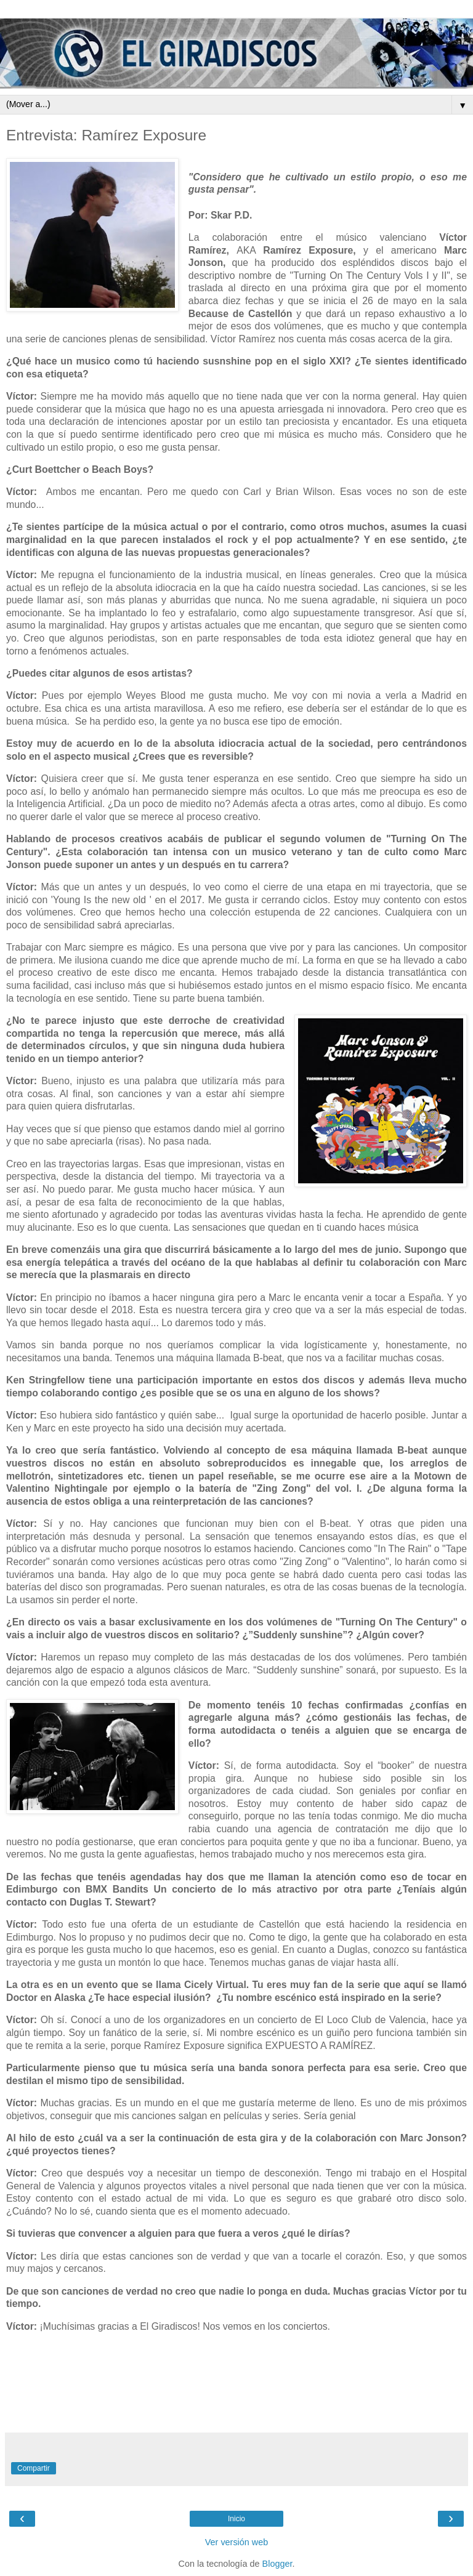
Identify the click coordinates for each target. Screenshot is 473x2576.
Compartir (33, 2468)
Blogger (277, 2564)
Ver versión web (236, 2542)
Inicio (236, 2518)
